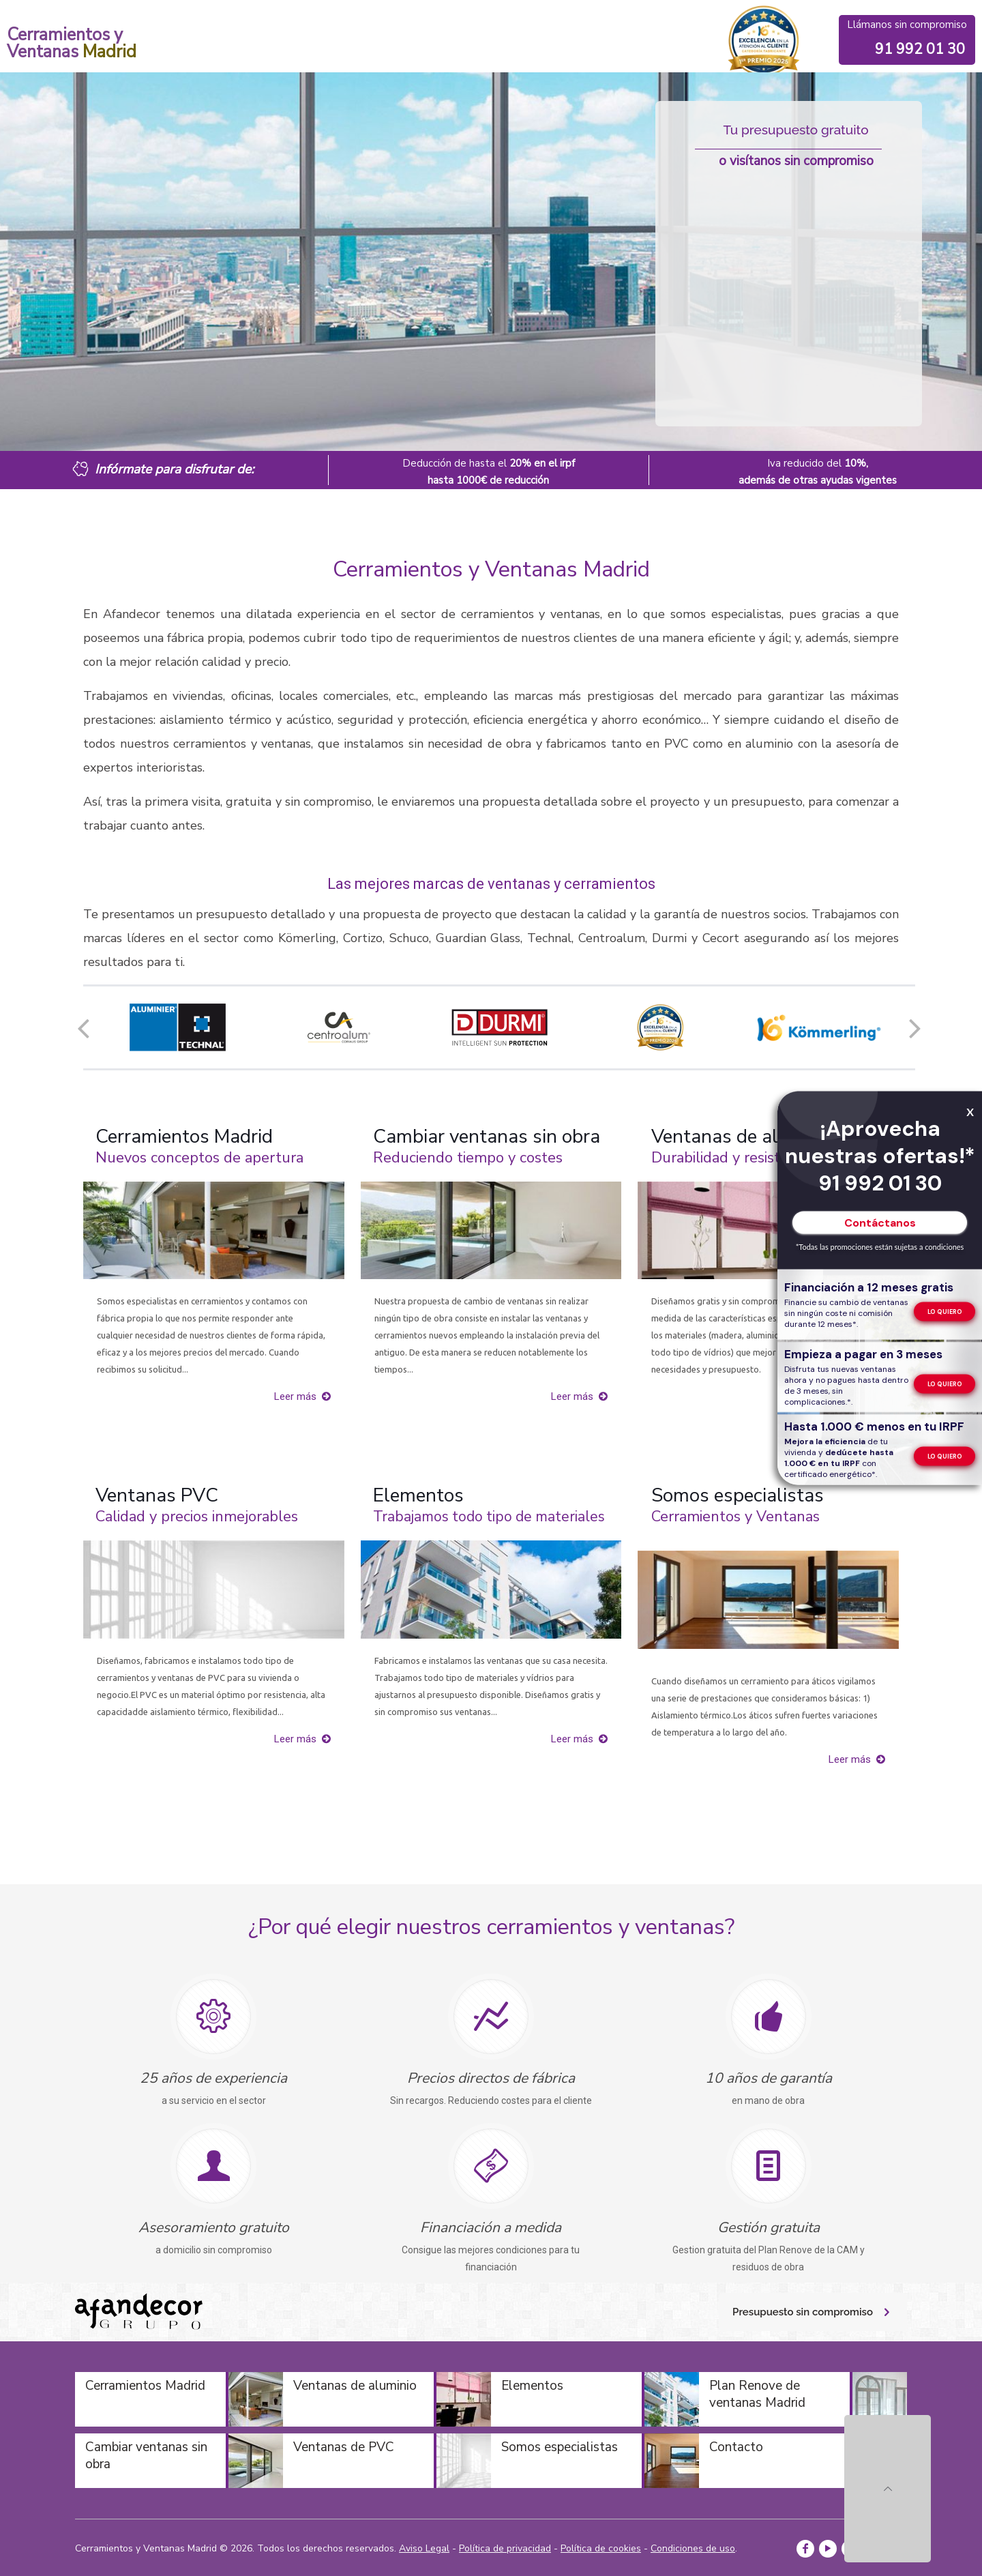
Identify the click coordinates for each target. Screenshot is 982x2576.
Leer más (295, 1396)
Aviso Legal (424, 2548)
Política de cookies (601, 2548)
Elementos (418, 1495)
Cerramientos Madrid (184, 1137)
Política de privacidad (505, 2548)
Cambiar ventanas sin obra (486, 1137)
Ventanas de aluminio (742, 1137)
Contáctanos (880, 1223)
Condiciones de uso (693, 2548)
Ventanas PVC (156, 1495)
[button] (83, 1027)
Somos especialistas (737, 1495)
